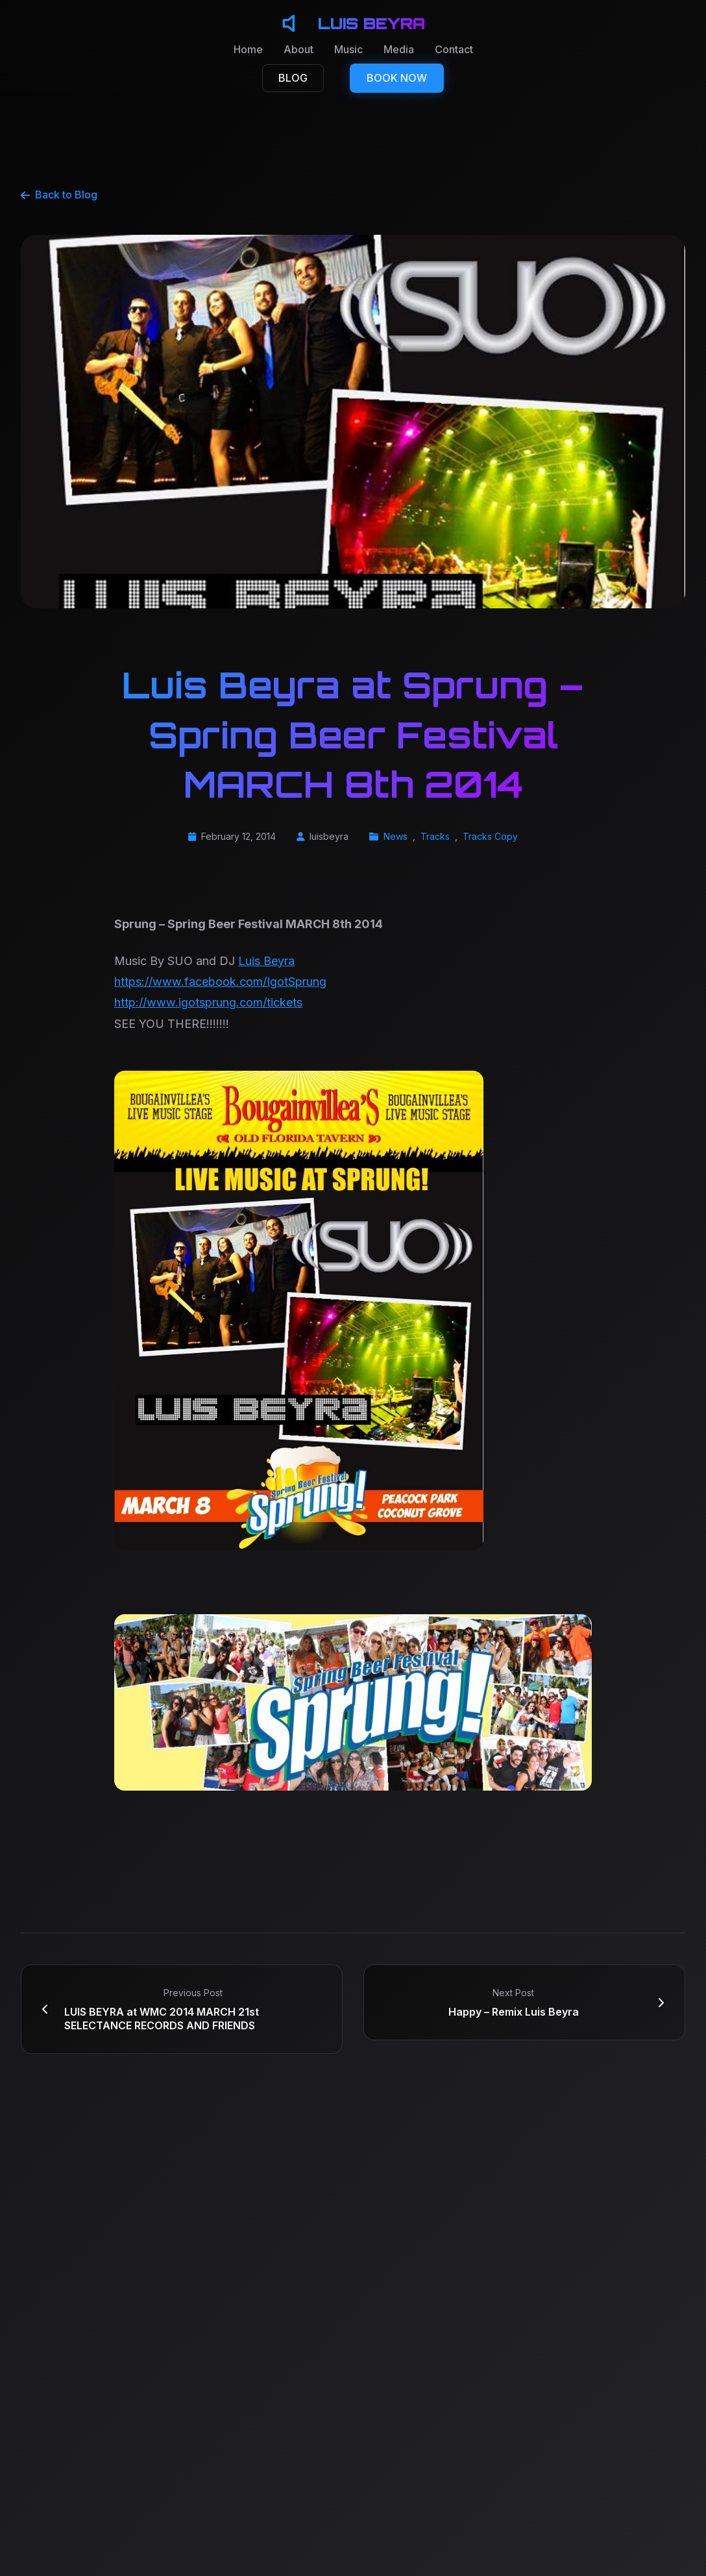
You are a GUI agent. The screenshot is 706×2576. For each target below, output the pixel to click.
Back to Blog (59, 194)
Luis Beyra (266, 961)
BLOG (293, 77)
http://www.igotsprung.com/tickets (208, 1002)
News (395, 836)
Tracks (435, 836)
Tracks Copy (490, 836)
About (298, 49)
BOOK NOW (397, 77)
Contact (454, 49)
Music (348, 49)
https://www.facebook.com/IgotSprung (220, 981)
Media (398, 49)
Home (248, 49)
